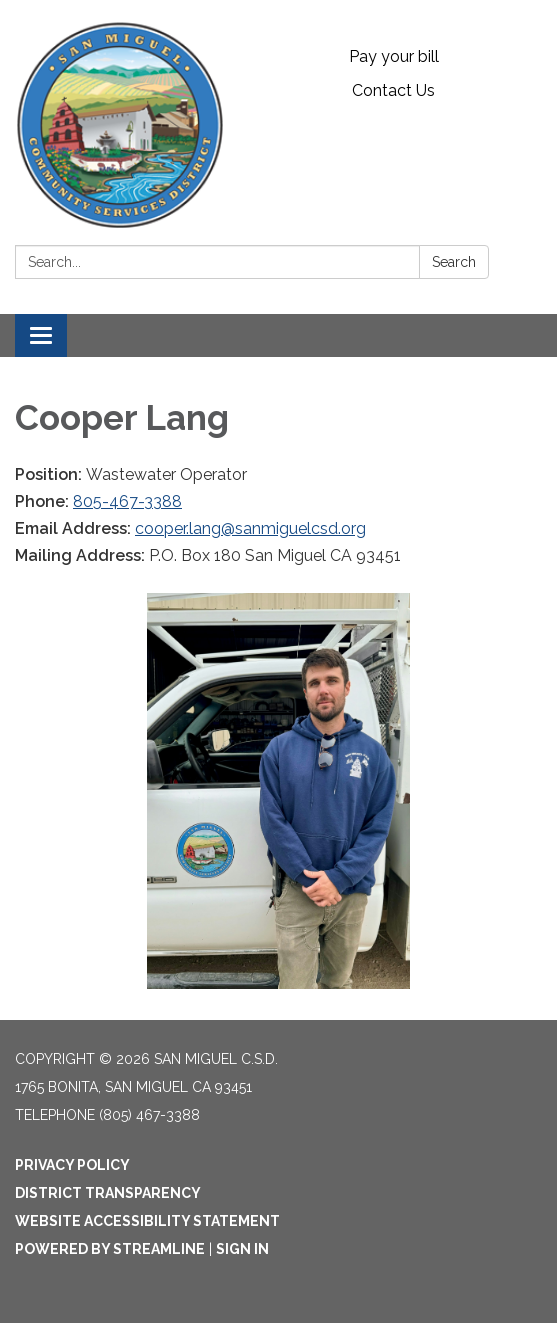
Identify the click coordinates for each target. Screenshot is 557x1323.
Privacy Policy (72, 1165)
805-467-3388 (127, 501)
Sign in (242, 1249)
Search (454, 262)
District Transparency (108, 1193)
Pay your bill (394, 56)
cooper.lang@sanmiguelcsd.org (250, 528)
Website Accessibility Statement (147, 1221)
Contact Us (393, 90)
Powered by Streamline (110, 1249)
